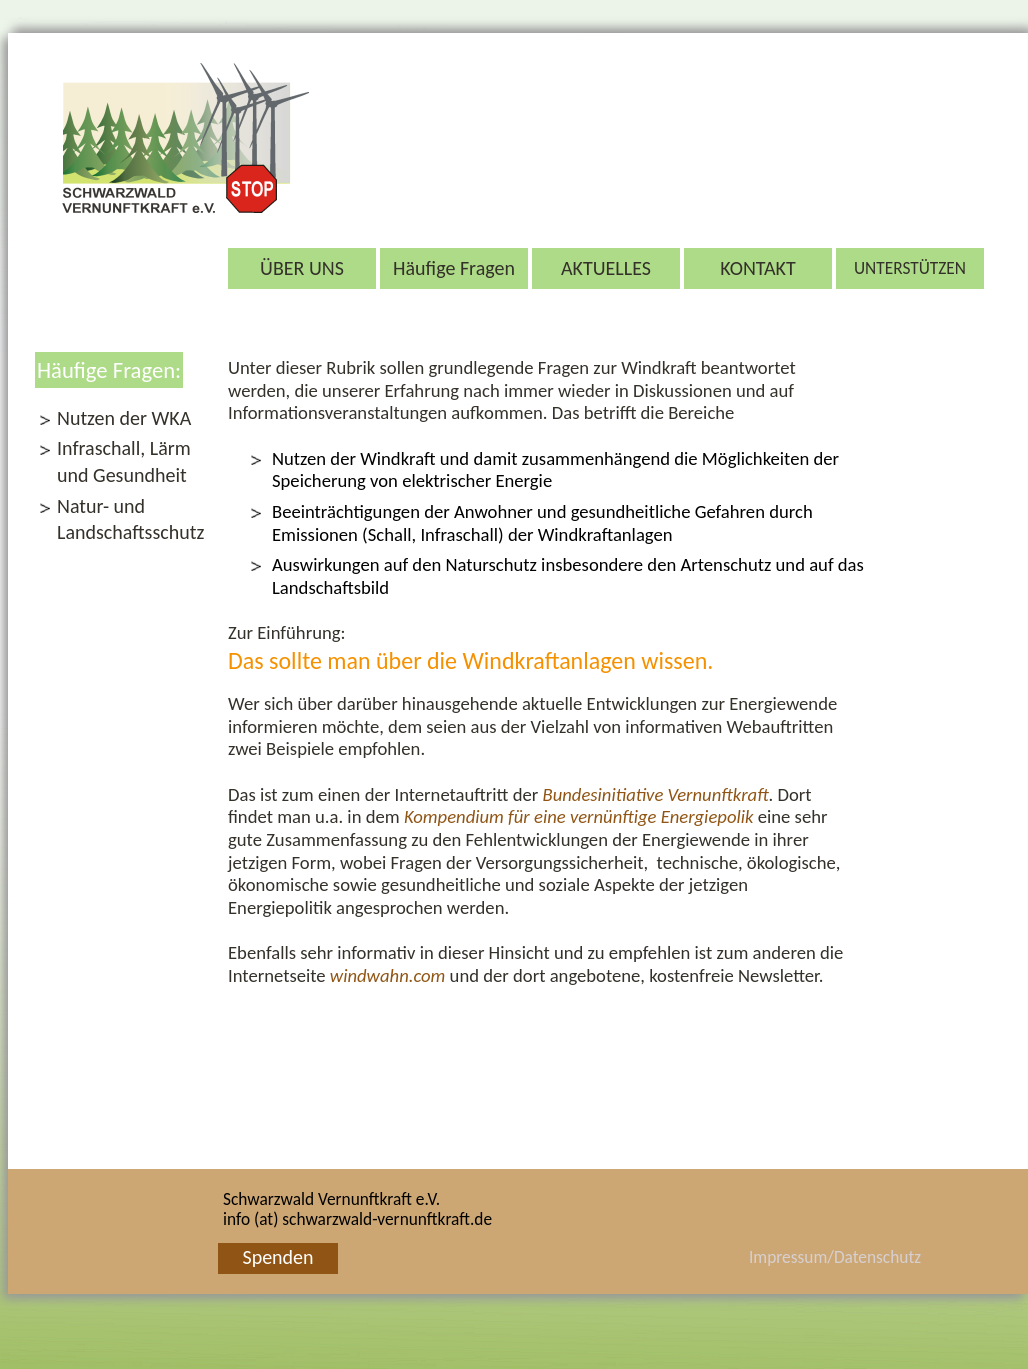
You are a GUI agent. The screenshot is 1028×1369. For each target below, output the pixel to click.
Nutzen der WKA (124, 418)
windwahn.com (388, 975)
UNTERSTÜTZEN (910, 268)
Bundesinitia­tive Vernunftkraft (655, 794)
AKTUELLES (606, 268)
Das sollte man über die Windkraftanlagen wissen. (470, 660)
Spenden (277, 1257)
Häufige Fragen (454, 268)
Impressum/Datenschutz (809, 1257)
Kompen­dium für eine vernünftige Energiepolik (579, 816)
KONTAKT (758, 268)
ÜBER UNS (302, 268)
